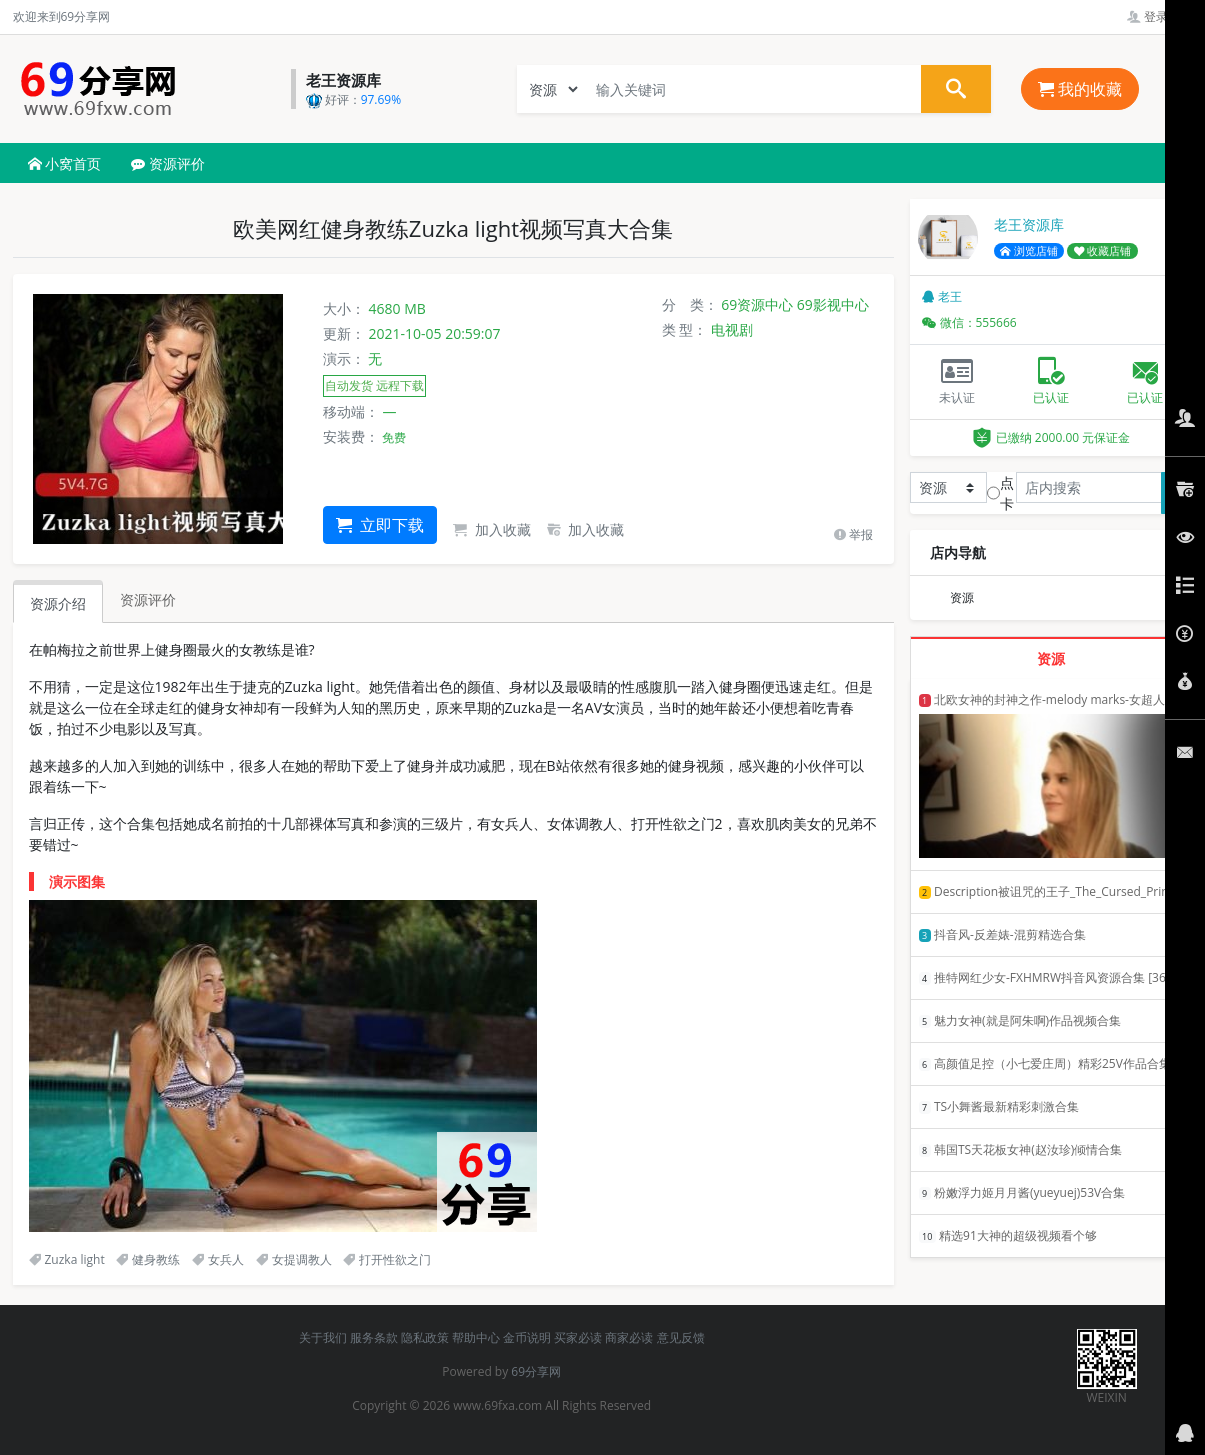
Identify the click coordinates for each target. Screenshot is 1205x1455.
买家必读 (578, 1337)
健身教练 (148, 1259)
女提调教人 (294, 1259)
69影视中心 (833, 304)
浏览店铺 (1029, 251)
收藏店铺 (1103, 251)
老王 (942, 296)
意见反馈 (681, 1337)
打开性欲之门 (387, 1259)
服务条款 (374, 1337)
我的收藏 (1080, 89)
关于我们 (323, 1337)
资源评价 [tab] (148, 599)
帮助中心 (476, 1337)
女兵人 (218, 1259)
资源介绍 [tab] (58, 603)
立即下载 (380, 525)
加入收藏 (492, 529)
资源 (962, 597)
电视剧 (732, 329)
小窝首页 (65, 163)
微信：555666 (969, 322)
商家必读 (629, 1337)
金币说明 (527, 1337)
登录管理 (1159, 16)
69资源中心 (757, 304)
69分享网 (536, 1371)
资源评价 (168, 163)
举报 (853, 534)
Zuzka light (67, 1259)
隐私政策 (425, 1337)
